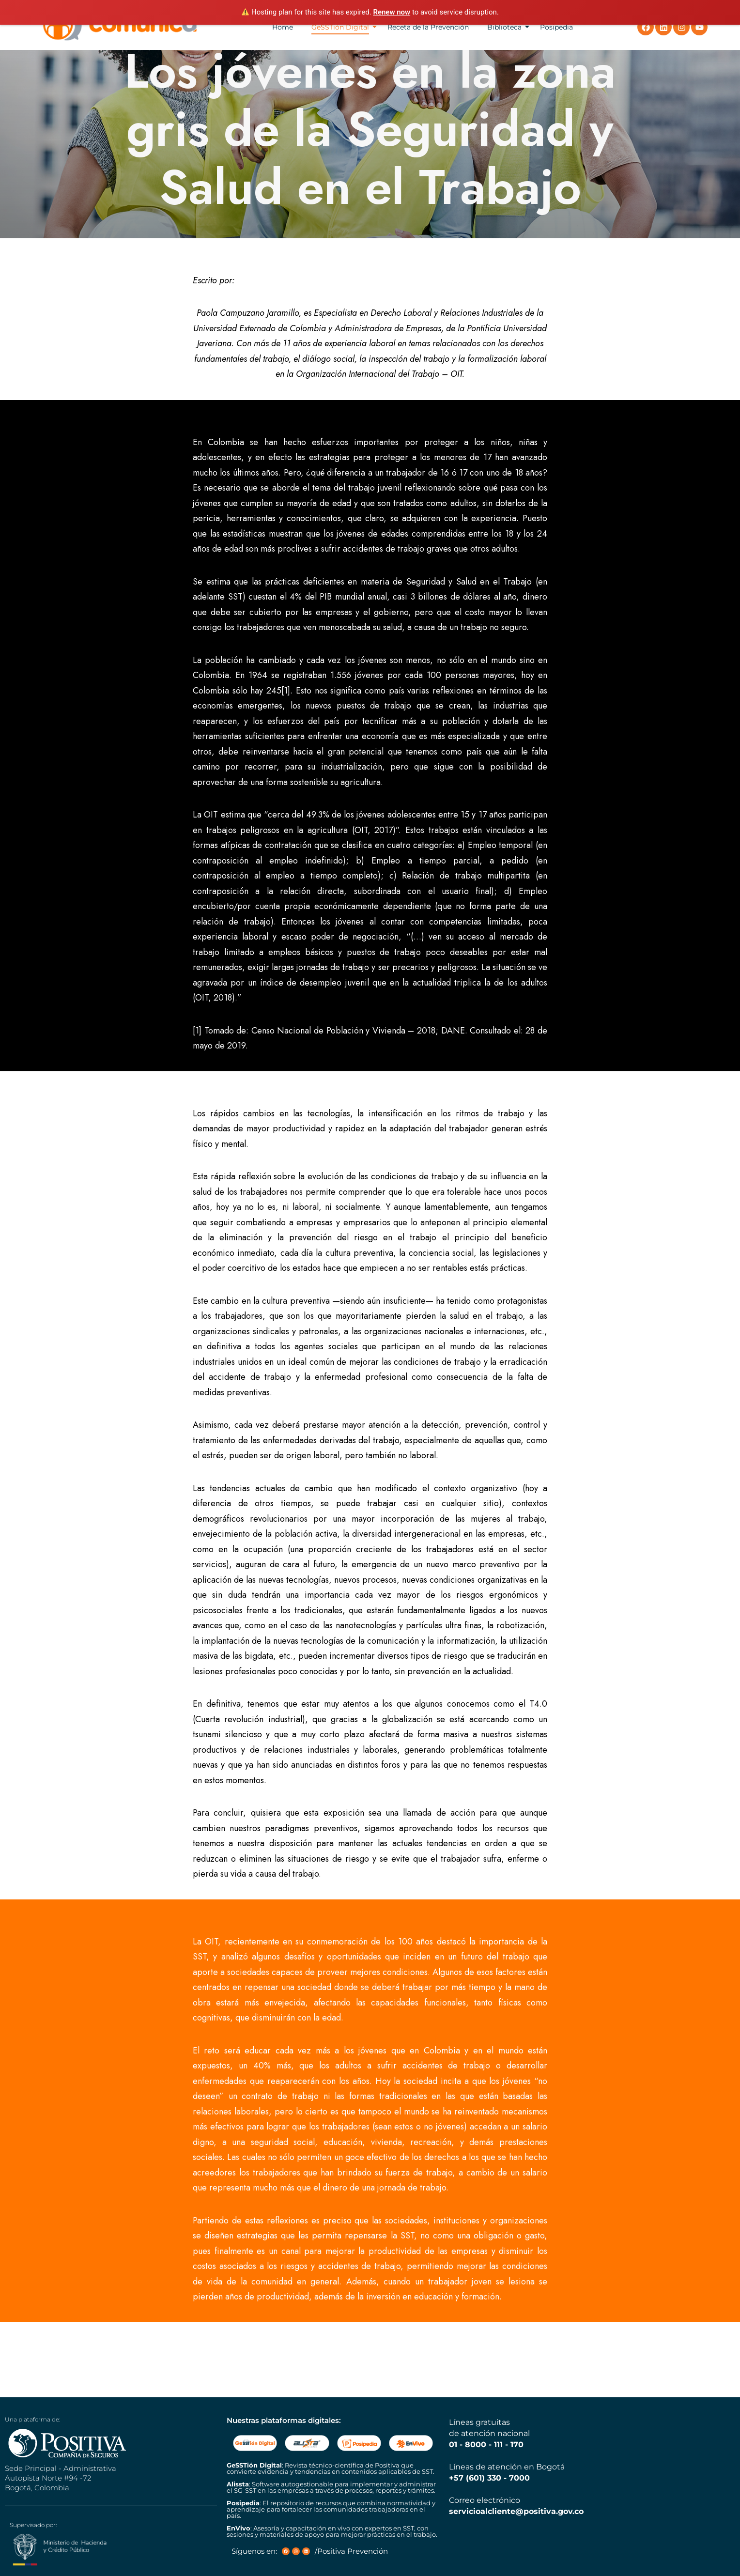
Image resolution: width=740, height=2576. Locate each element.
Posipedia (556, 27)
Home (282, 27)
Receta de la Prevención (428, 27)
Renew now (391, 12)
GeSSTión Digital (340, 27)
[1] (285, 690)
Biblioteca (504, 27)
